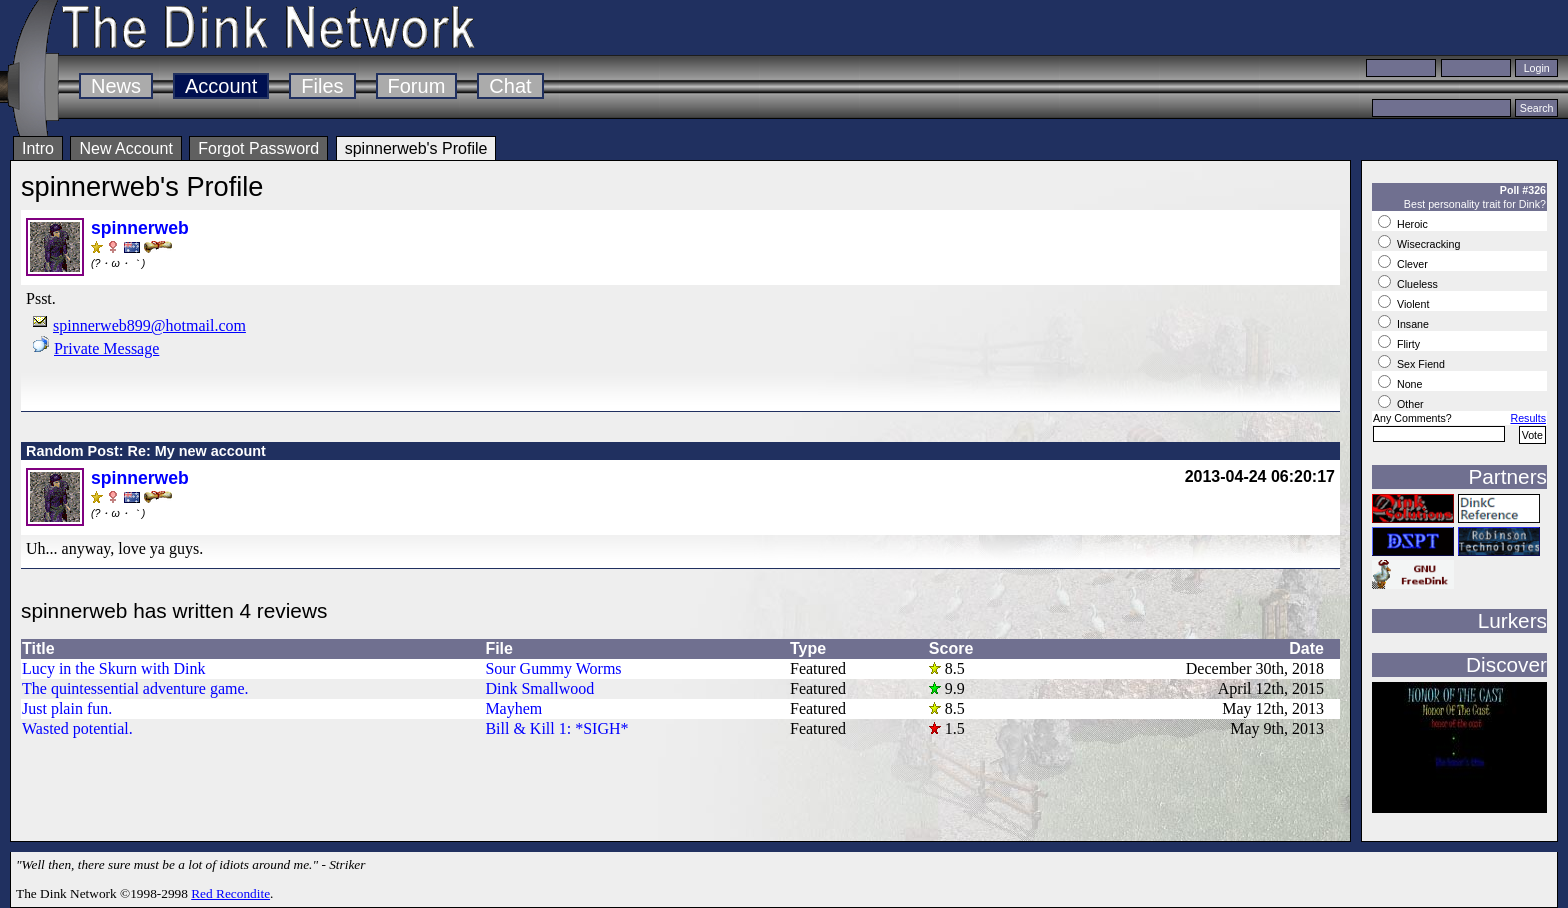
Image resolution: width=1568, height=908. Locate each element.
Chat (510, 86)
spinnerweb (140, 228)
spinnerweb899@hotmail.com (149, 325)
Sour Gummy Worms (553, 668)
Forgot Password (258, 148)
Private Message (106, 348)
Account (221, 86)
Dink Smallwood (539, 688)
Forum (417, 86)
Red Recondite (230, 893)
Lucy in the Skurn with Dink (114, 668)
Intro (38, 148)
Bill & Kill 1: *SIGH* (556, 728)
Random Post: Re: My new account (146, 451)
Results (1528, 418)
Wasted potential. (77, 728)
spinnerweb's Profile (416, 148)
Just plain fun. (67, 708)
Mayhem (513, 708)
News (116, 86)
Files (322, 86)
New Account (125, 148)
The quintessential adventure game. (135, 688)
